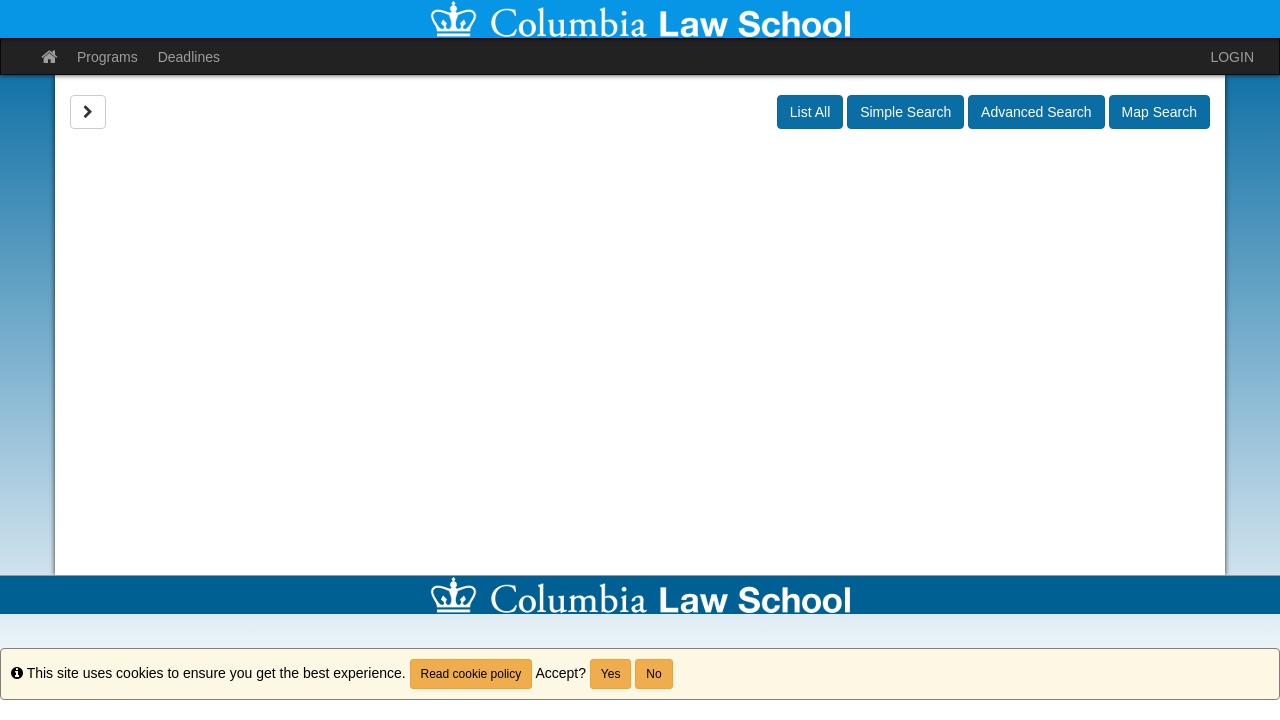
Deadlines (189, 57)
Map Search (1159, 112)
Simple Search (905, 112)
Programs (107, 57)
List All (810, 112)
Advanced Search (1036, 112)
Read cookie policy (471, 674)
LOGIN (1232, 57)
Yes (611, 674)
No (653, 674)
